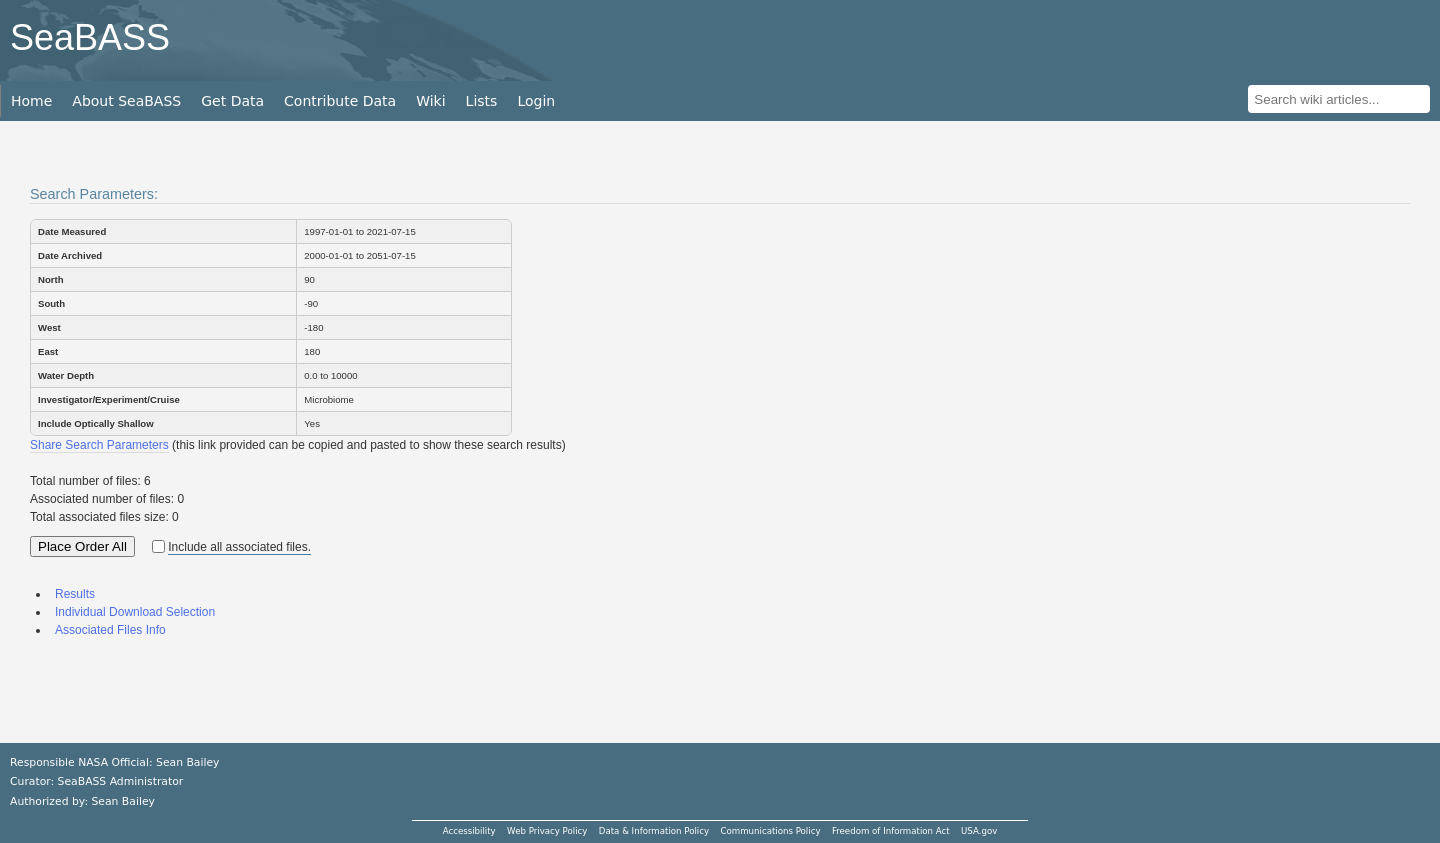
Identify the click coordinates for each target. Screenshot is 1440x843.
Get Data (232, 101)
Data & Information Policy (654, 831)
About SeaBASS (126, 101)
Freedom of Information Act (891, 831)
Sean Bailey (122, 801)
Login (536, 101)
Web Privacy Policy (547, 831)
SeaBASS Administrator (121, 781)
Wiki (430, 101)
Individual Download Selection (135, 612)
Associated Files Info (110, 630)
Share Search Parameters (99, 445)
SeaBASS (90, 37)
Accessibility (469, 831)
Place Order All (82, 546)
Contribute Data (340, 101)
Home (31, 101)
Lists (482, 101)
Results (75, 594)
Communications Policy (770, 831)
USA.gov (979, 831)
